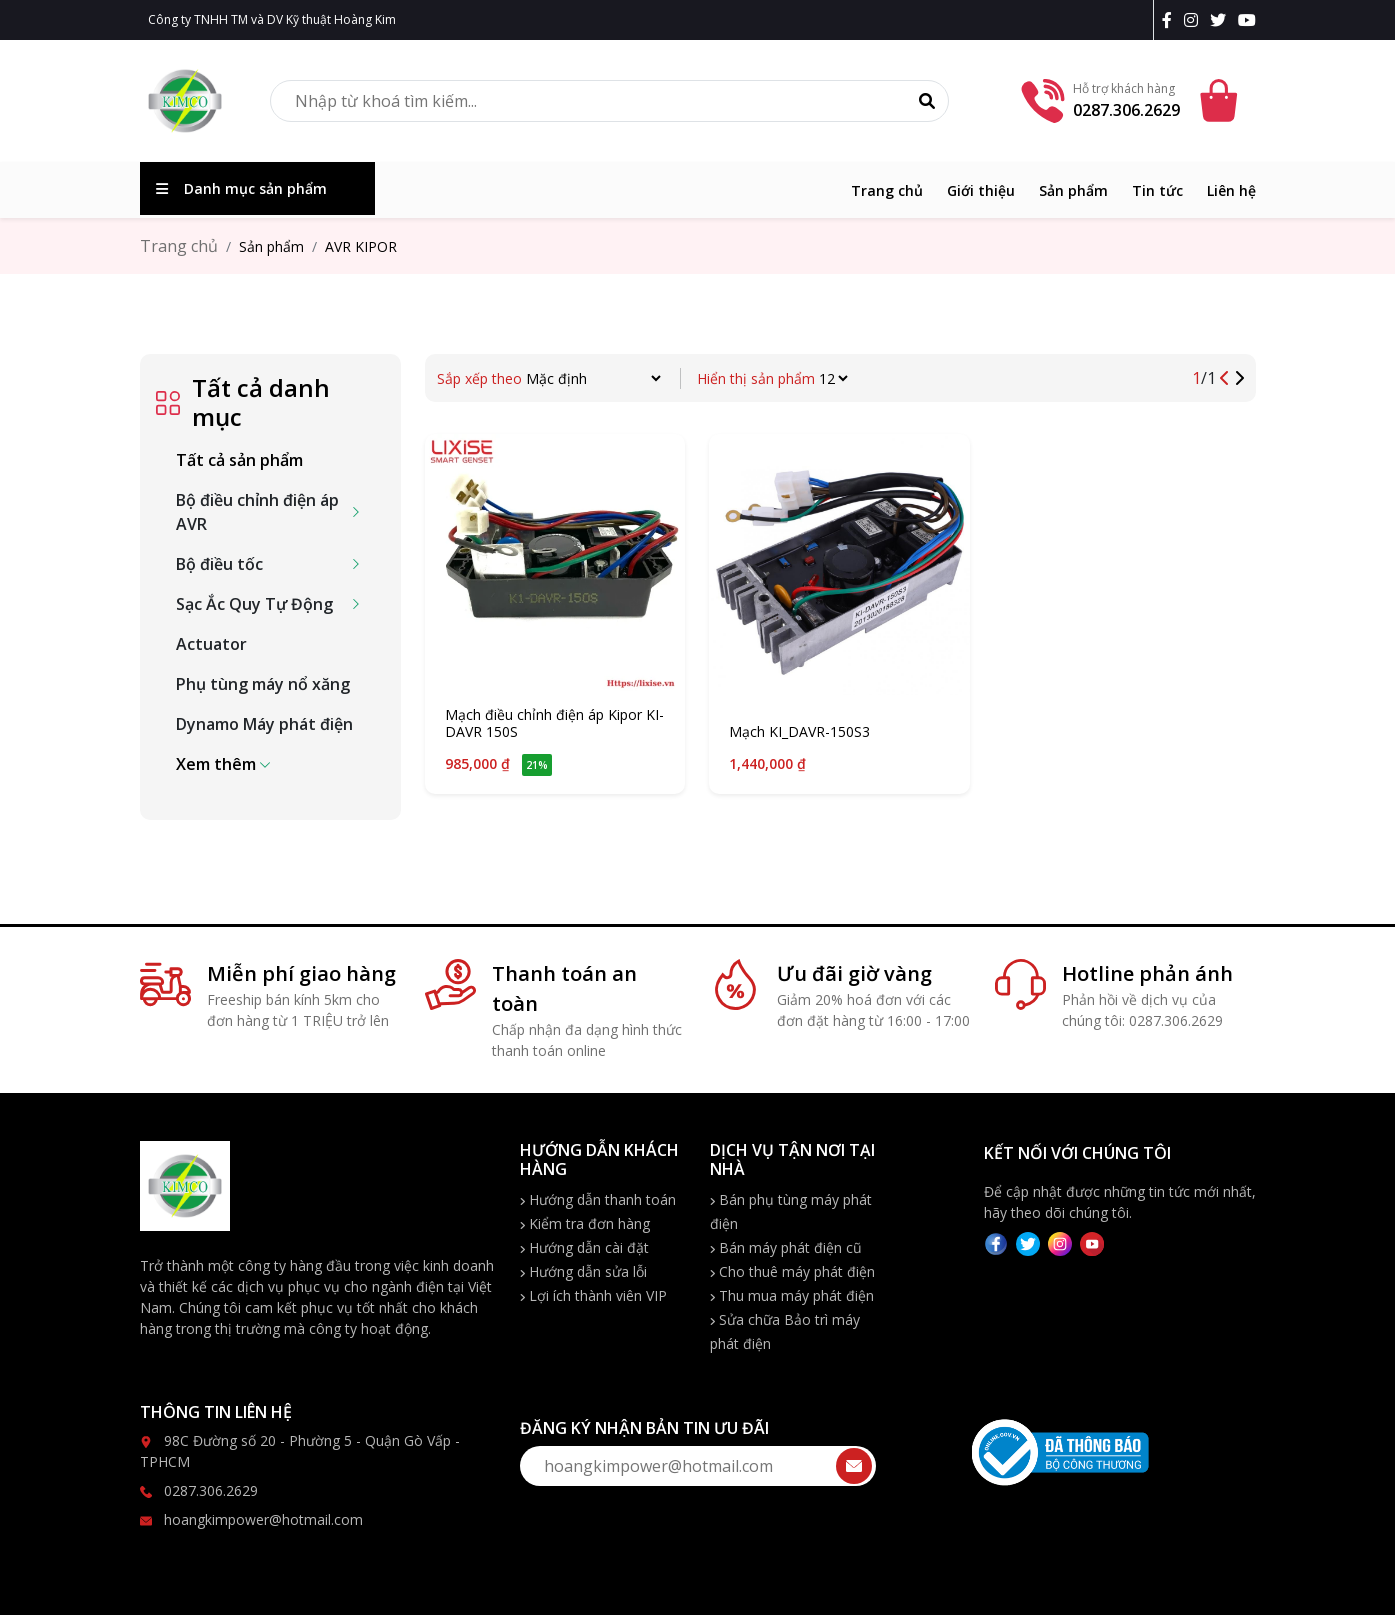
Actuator (211, 644)
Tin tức (1157, 190)
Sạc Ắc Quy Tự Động (254, 604)
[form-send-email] (698, 1466)
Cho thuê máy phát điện (792, 1271)
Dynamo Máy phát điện (264, 724)
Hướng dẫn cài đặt (584, 1247)
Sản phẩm (1073, 190)
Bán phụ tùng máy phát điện (791, 1211)
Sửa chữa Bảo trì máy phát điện (785, 1331)
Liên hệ (1231, 190)
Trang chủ (887, 190)
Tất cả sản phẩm (239, 460)
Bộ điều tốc (219, 564)
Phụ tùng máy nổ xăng (263, 684)
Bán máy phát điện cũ (786, 1247)
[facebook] (1171, 20)
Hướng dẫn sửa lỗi (583, 1271)
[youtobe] (1247, 20)
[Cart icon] (1222, 101)
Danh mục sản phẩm (241, 188)
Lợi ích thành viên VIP (593, 1295)
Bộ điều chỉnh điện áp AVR (257, 512)
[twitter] (1222, 20)
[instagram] (1195, 20)
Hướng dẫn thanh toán (598, 1199)
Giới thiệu (981, 190)
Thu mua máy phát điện (792, 1295)
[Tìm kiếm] (927, 101)
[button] (223, 764)
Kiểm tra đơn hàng (585, 1223)
